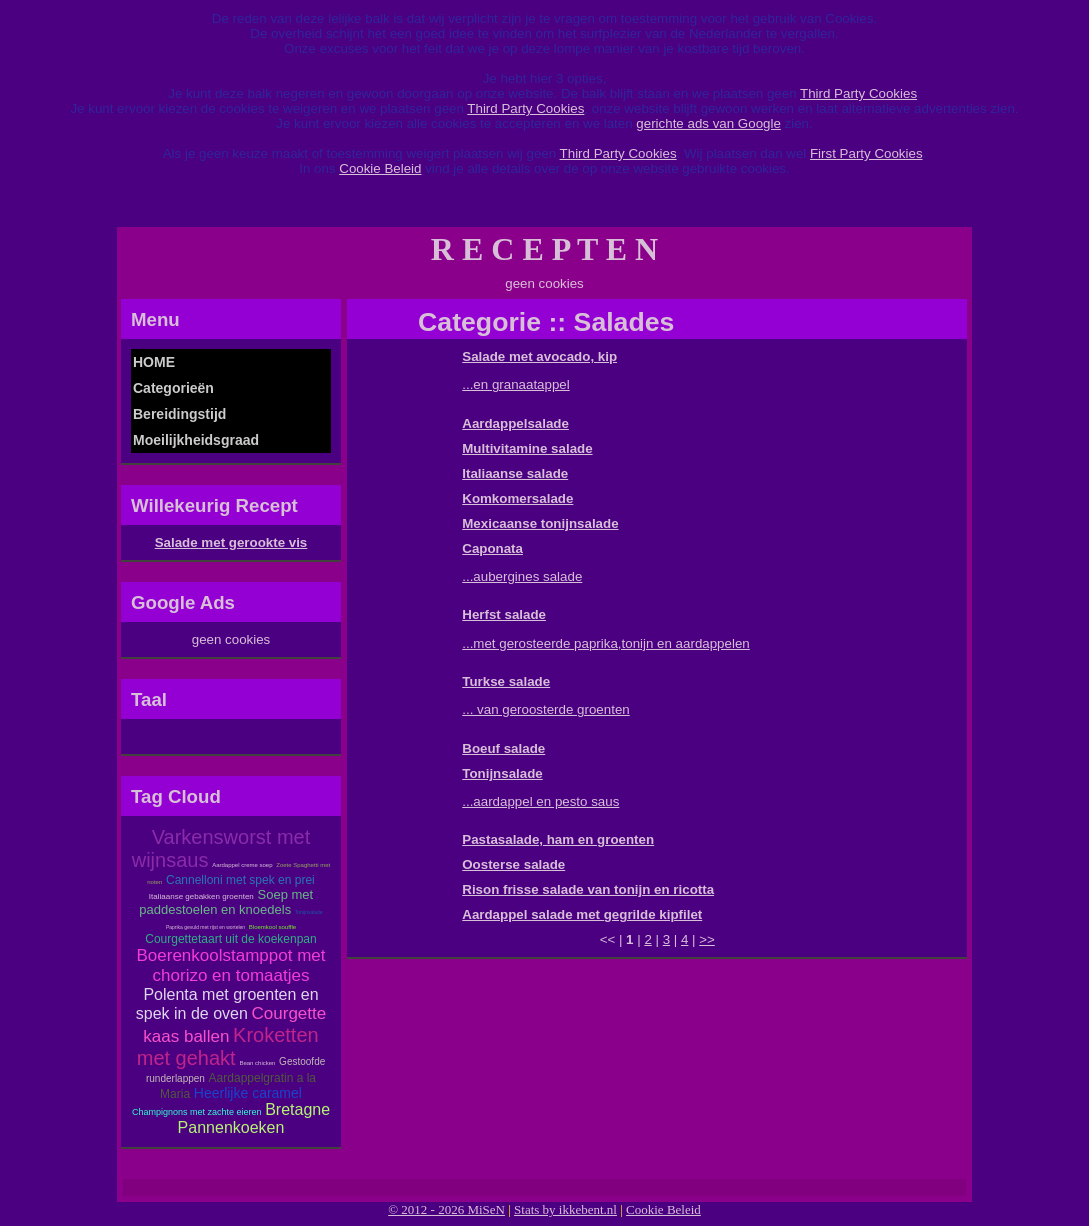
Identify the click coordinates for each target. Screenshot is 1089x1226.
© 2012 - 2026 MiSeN (446, 1209)
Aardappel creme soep (242, 865)
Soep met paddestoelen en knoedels (226, 902)
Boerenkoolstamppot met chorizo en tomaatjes (231, 965)
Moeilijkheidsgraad (196, 440)
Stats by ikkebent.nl (565, 1209)
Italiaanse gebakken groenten (201, 896)
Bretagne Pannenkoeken (254, 1118)
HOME (154, 362)
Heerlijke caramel (248, 1093)
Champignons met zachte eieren (197, 1112)
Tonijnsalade (309, 912)
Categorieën (173, 388)
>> (707, 939)
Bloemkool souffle (272, 927)
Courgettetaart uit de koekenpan (230, 939)
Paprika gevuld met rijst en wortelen (205, 927)
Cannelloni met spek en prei (240, 880)
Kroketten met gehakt (228, 1046)
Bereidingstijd (179, 414)
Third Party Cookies (858, 93)
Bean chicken (257, 1063)
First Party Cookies (866, 153)
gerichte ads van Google (708, 123)
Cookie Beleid (380, 168)
